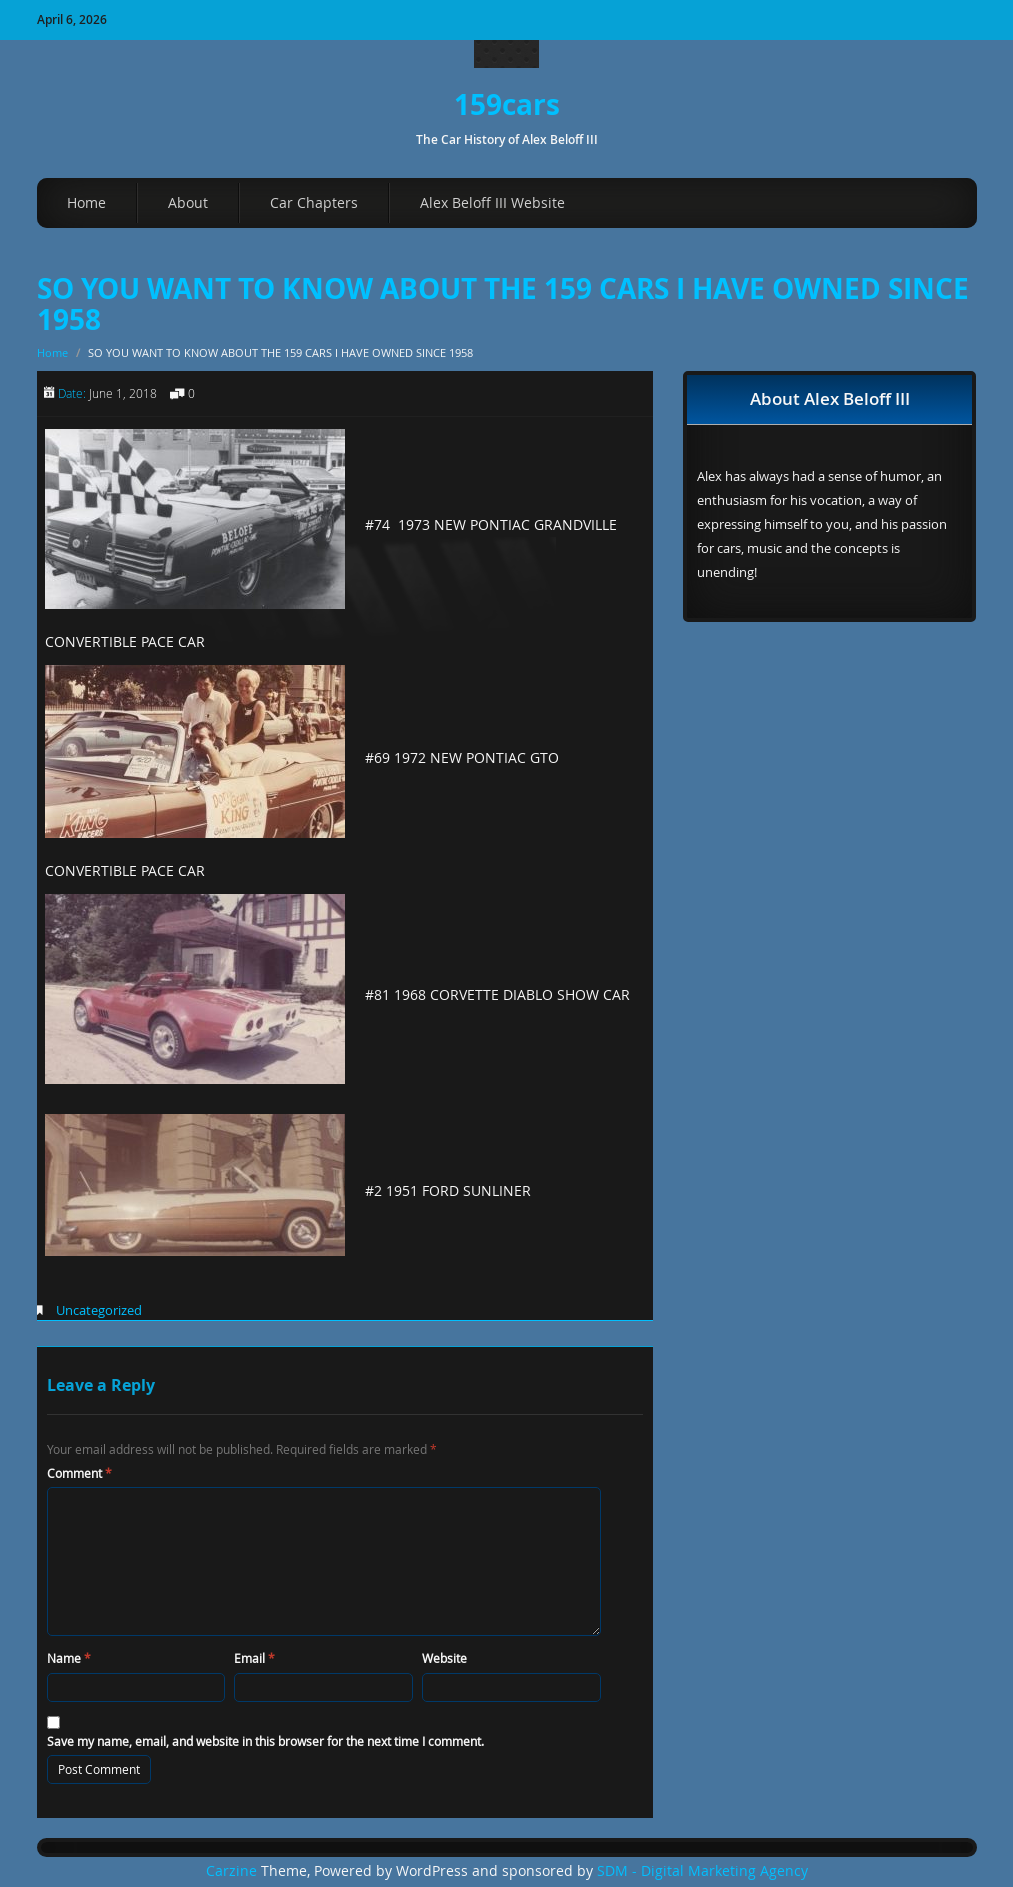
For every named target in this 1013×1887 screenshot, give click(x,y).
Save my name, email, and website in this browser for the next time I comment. (265, 1741)
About (188, 202)
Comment (79, 1473)
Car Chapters (314, 202)
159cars (507, 104)
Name (69, 1658)
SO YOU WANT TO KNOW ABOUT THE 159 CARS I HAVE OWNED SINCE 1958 (503, 304)
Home (86, 202)
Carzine (233, 1871)
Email (254, 1658)
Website (444, 1658)
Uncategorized (99, 1310)
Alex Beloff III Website (492, 202)
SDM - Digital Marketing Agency (702, 1871)
